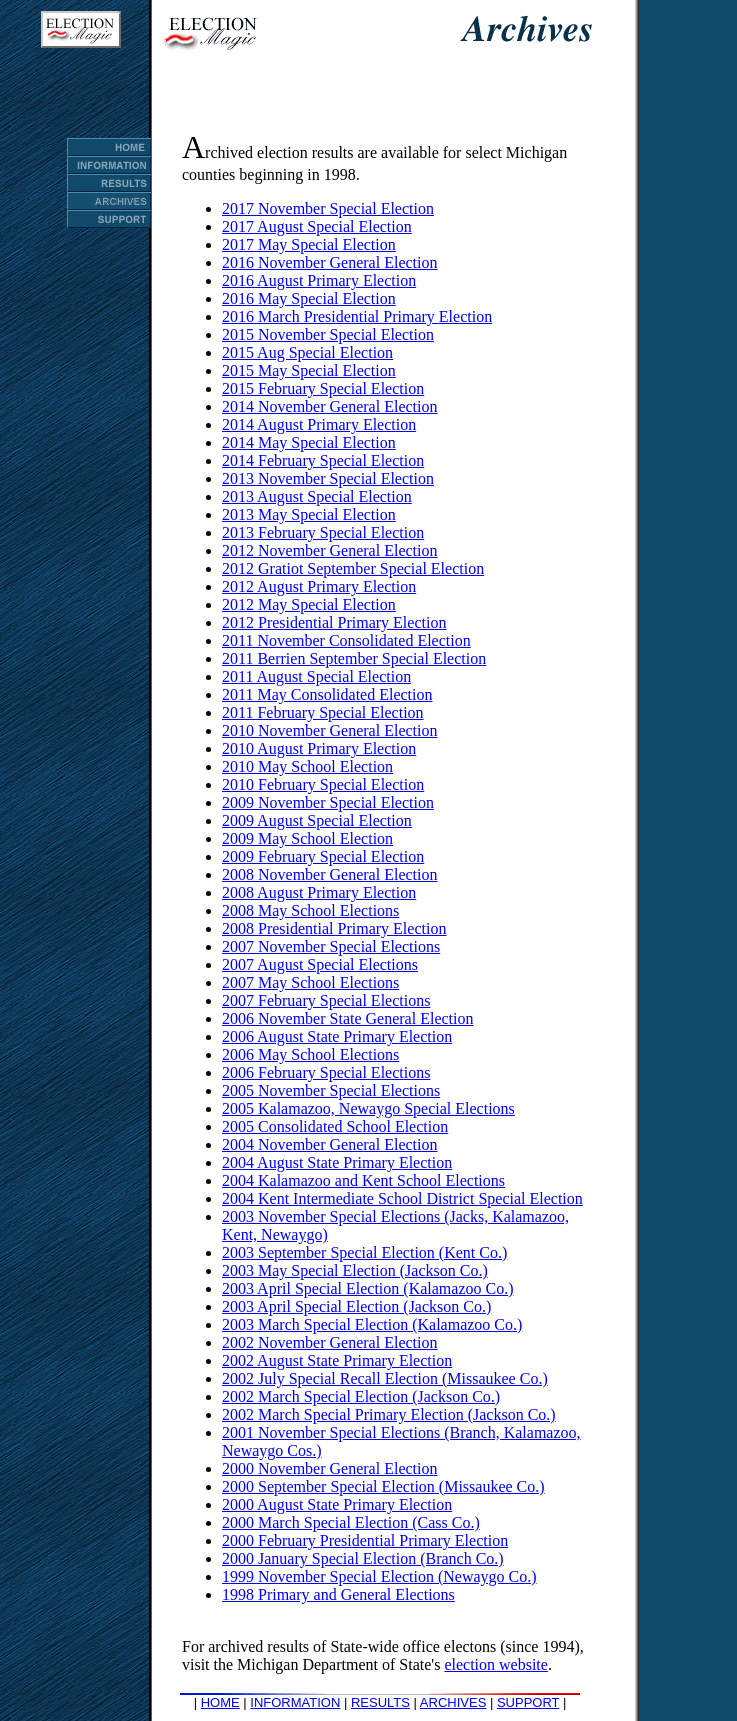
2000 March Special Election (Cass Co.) (351, 1522)
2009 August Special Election (317, 820)
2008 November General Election (329, 874)
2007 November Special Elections (331, 946)
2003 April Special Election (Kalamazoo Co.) (367, 1288)
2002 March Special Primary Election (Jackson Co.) (389, 1414)
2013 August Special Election (317, 496)
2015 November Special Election (328, 334)
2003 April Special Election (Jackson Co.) (356, 1306)
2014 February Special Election (323, 460)
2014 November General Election (329, 406)
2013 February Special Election (323, 532)
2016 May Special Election (309, 298)
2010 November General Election (329, 730)
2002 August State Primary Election (337, 1360)
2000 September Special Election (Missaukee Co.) (383, 1486)
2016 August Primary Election (319, 280)
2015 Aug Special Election (307, 352)
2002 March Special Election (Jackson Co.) (361, 1396)
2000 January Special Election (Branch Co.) (363, 1558)
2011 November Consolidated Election (346, 640)
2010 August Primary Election (319, 748)
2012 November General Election (329, 550)
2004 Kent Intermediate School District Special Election (402, 1198)
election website (496, 1664)
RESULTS (380, 1702)
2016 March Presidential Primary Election (357, 316)
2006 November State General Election (347, 1018)
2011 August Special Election (316, 676)
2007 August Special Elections (320, 964)
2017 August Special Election (317, 226)
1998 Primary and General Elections (338, 1594)
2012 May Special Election (309, 604)
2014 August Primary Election (319, 424)
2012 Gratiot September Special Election (353, 568)
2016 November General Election (329, 262)
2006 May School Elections (310, 1054)
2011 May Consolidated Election (327, 694)
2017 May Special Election (309, 244)
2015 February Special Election (323, 388)
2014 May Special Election (309, 442)
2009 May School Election (307, 838)
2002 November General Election (329, 1342)
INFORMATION (295, 1702)
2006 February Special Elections (326, 1072)
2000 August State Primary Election (337, 1504)
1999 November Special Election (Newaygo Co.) (379, 1576)
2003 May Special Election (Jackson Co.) (355, 1270)
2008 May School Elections (310, 910)
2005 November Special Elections (331, 1090)
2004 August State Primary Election (337, 1162)
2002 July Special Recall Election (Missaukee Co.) (385, 1378)
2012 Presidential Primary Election (334, 622)
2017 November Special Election (328, 208)
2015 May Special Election (309, 370)
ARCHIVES (453, 1702)
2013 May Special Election (309, 514)
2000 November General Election (329, 1468)
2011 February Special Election (323, 712)
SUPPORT (528, 1702)
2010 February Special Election (323, 784)
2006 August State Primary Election (337, 1036)
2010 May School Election (307, 766)
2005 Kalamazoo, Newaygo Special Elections (368, 1108)
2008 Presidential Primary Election (334, 928)
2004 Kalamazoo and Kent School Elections (363, 1180)
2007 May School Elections (310, 982)
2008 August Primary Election (319, 892)
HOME (220, 1702)
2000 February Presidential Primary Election (365, 1540)
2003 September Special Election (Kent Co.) (364, 1252)
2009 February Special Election (323, 856)
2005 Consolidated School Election (335, 1126)
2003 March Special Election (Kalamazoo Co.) (372, 1324)
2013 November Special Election (328, 478)
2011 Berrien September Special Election (354, 658)
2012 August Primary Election (319, 586)
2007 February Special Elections (326, 1000)
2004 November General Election (329, 1144)
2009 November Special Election (328, 802)
